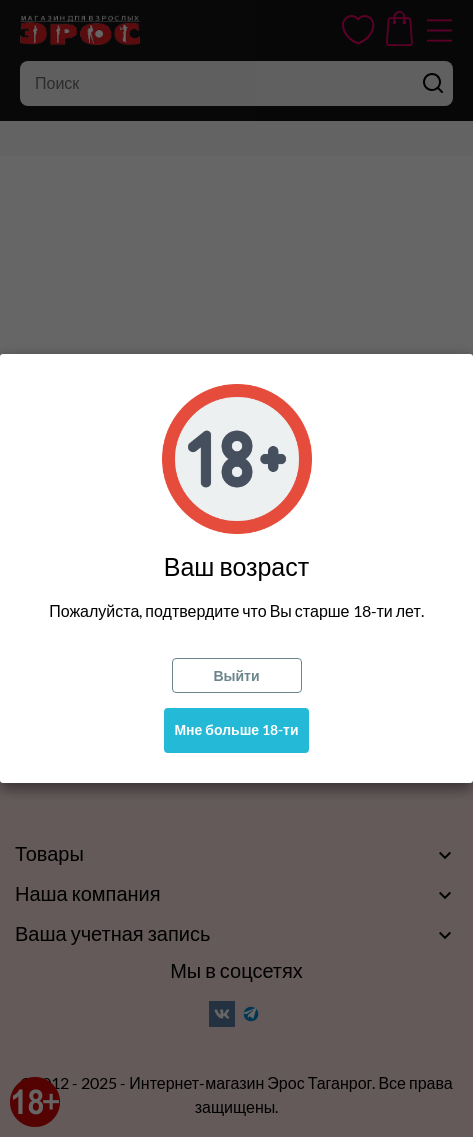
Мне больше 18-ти (236, 729)
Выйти (236, 675)
